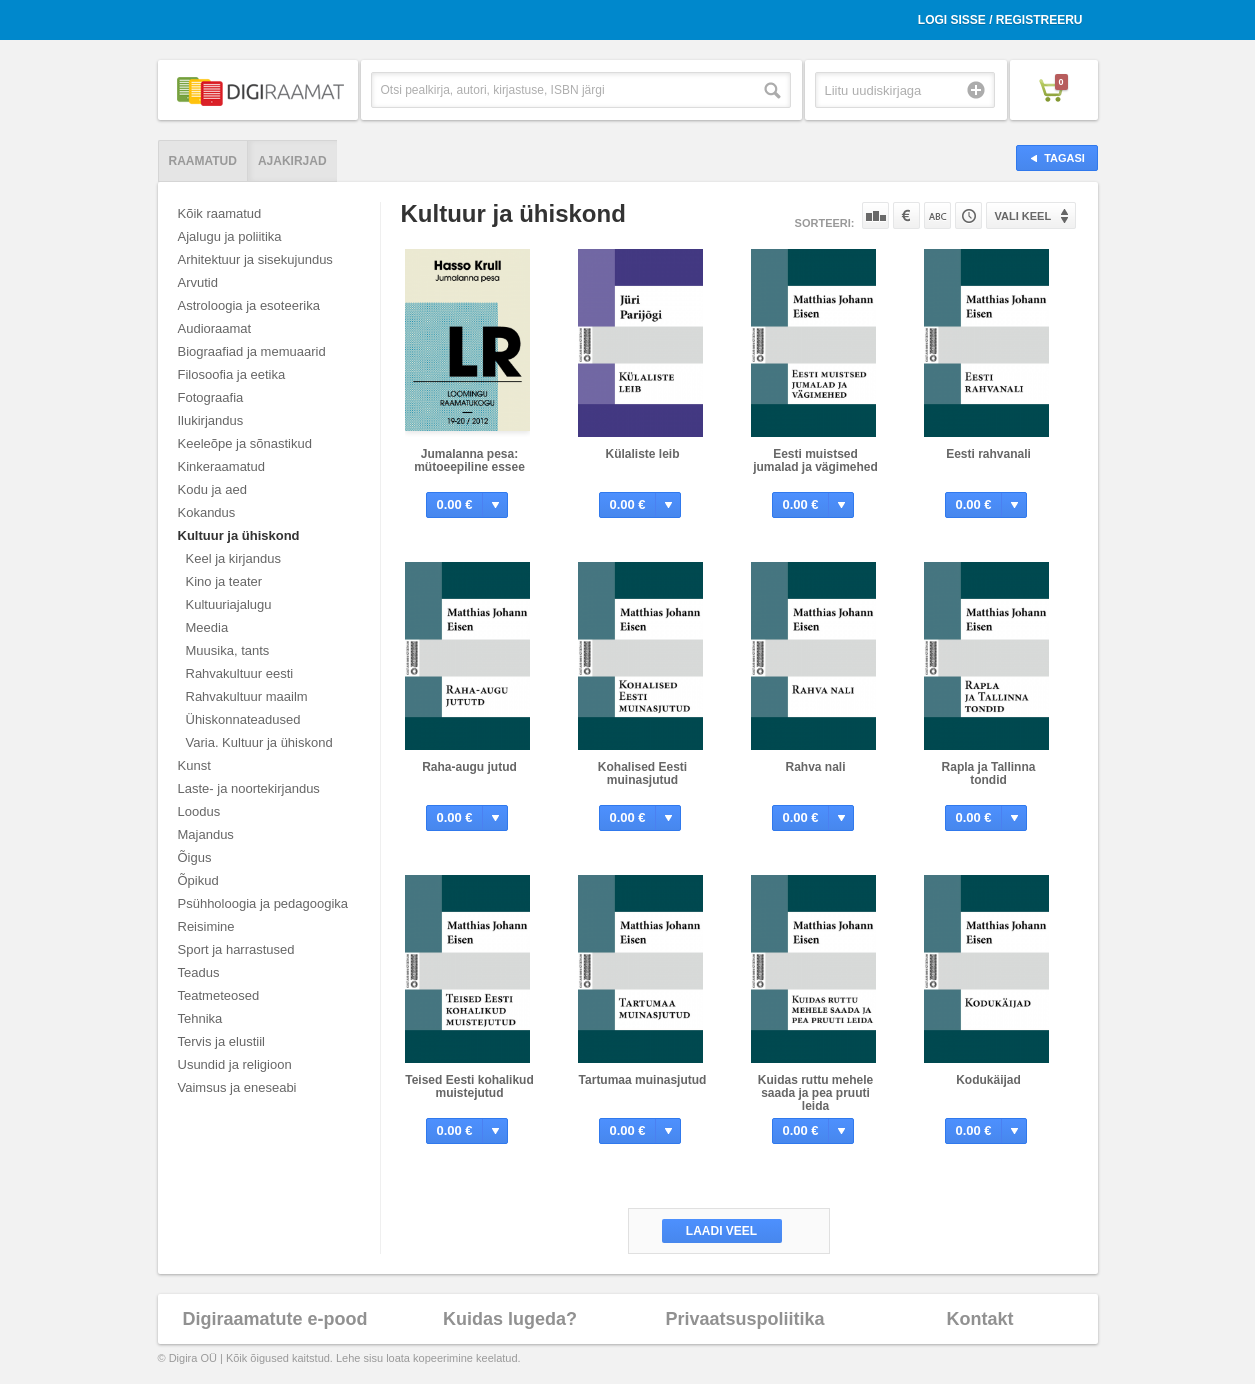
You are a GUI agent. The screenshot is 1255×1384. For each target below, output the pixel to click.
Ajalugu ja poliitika (230, 236)
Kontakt (980, 1319)
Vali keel (1023, 216)
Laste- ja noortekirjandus (249, 788)
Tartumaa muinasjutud (643, 1080)
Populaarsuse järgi (875, 215)
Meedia (207, 627)
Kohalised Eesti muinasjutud (642, 773)
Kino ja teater (224, 581)
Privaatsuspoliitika (744, 1319)
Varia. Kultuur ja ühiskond (259, 742)
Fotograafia (211, 397)
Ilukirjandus (211, 420)
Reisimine (206, 926)
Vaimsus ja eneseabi (237, 1087)
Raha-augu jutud (469, 767)
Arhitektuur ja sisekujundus (255, 259)
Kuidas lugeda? (510, 1319)
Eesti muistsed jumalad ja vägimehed (815, 460)
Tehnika (200, 1018)
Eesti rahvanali (988, 454)
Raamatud (203, 161)
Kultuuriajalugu (229, 604)
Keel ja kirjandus (233, 558)
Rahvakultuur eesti (240, 673)
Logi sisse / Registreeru (1000, 20)
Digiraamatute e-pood (274, 1319)
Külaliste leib (642, 454)
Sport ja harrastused (236, 949)
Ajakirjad (292, 161)
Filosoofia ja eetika (232, 374)
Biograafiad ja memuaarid (252, 351)
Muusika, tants (228, 650)
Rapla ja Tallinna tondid (989, 773)
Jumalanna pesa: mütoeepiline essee (469, 460)
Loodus (199, 811)
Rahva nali (815, 767)
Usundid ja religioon (235, 1064)
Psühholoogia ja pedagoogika (263, 903)
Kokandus (207, 512)
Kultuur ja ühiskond (239, 535)
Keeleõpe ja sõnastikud (245, 443)
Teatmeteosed (219, 995)
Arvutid (198, 282)
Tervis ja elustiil (221, 1041)
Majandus (206, 834)
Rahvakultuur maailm (247, 696)
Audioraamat (215, 328)
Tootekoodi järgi (968, 215)
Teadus (199, 972)
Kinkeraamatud (221, 466)
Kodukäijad (988, 1080)
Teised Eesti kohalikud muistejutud (469, 1086)
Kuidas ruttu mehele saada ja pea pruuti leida (815, 1093)
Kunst (194, 765)
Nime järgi (937, 215)
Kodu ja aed (212, 489)
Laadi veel (721, 1231)
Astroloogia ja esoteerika (249, 305)
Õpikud (198, 880)
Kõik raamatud (220, 213)
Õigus (195, 857)
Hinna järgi (906, 215)
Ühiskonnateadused (243, 719)
